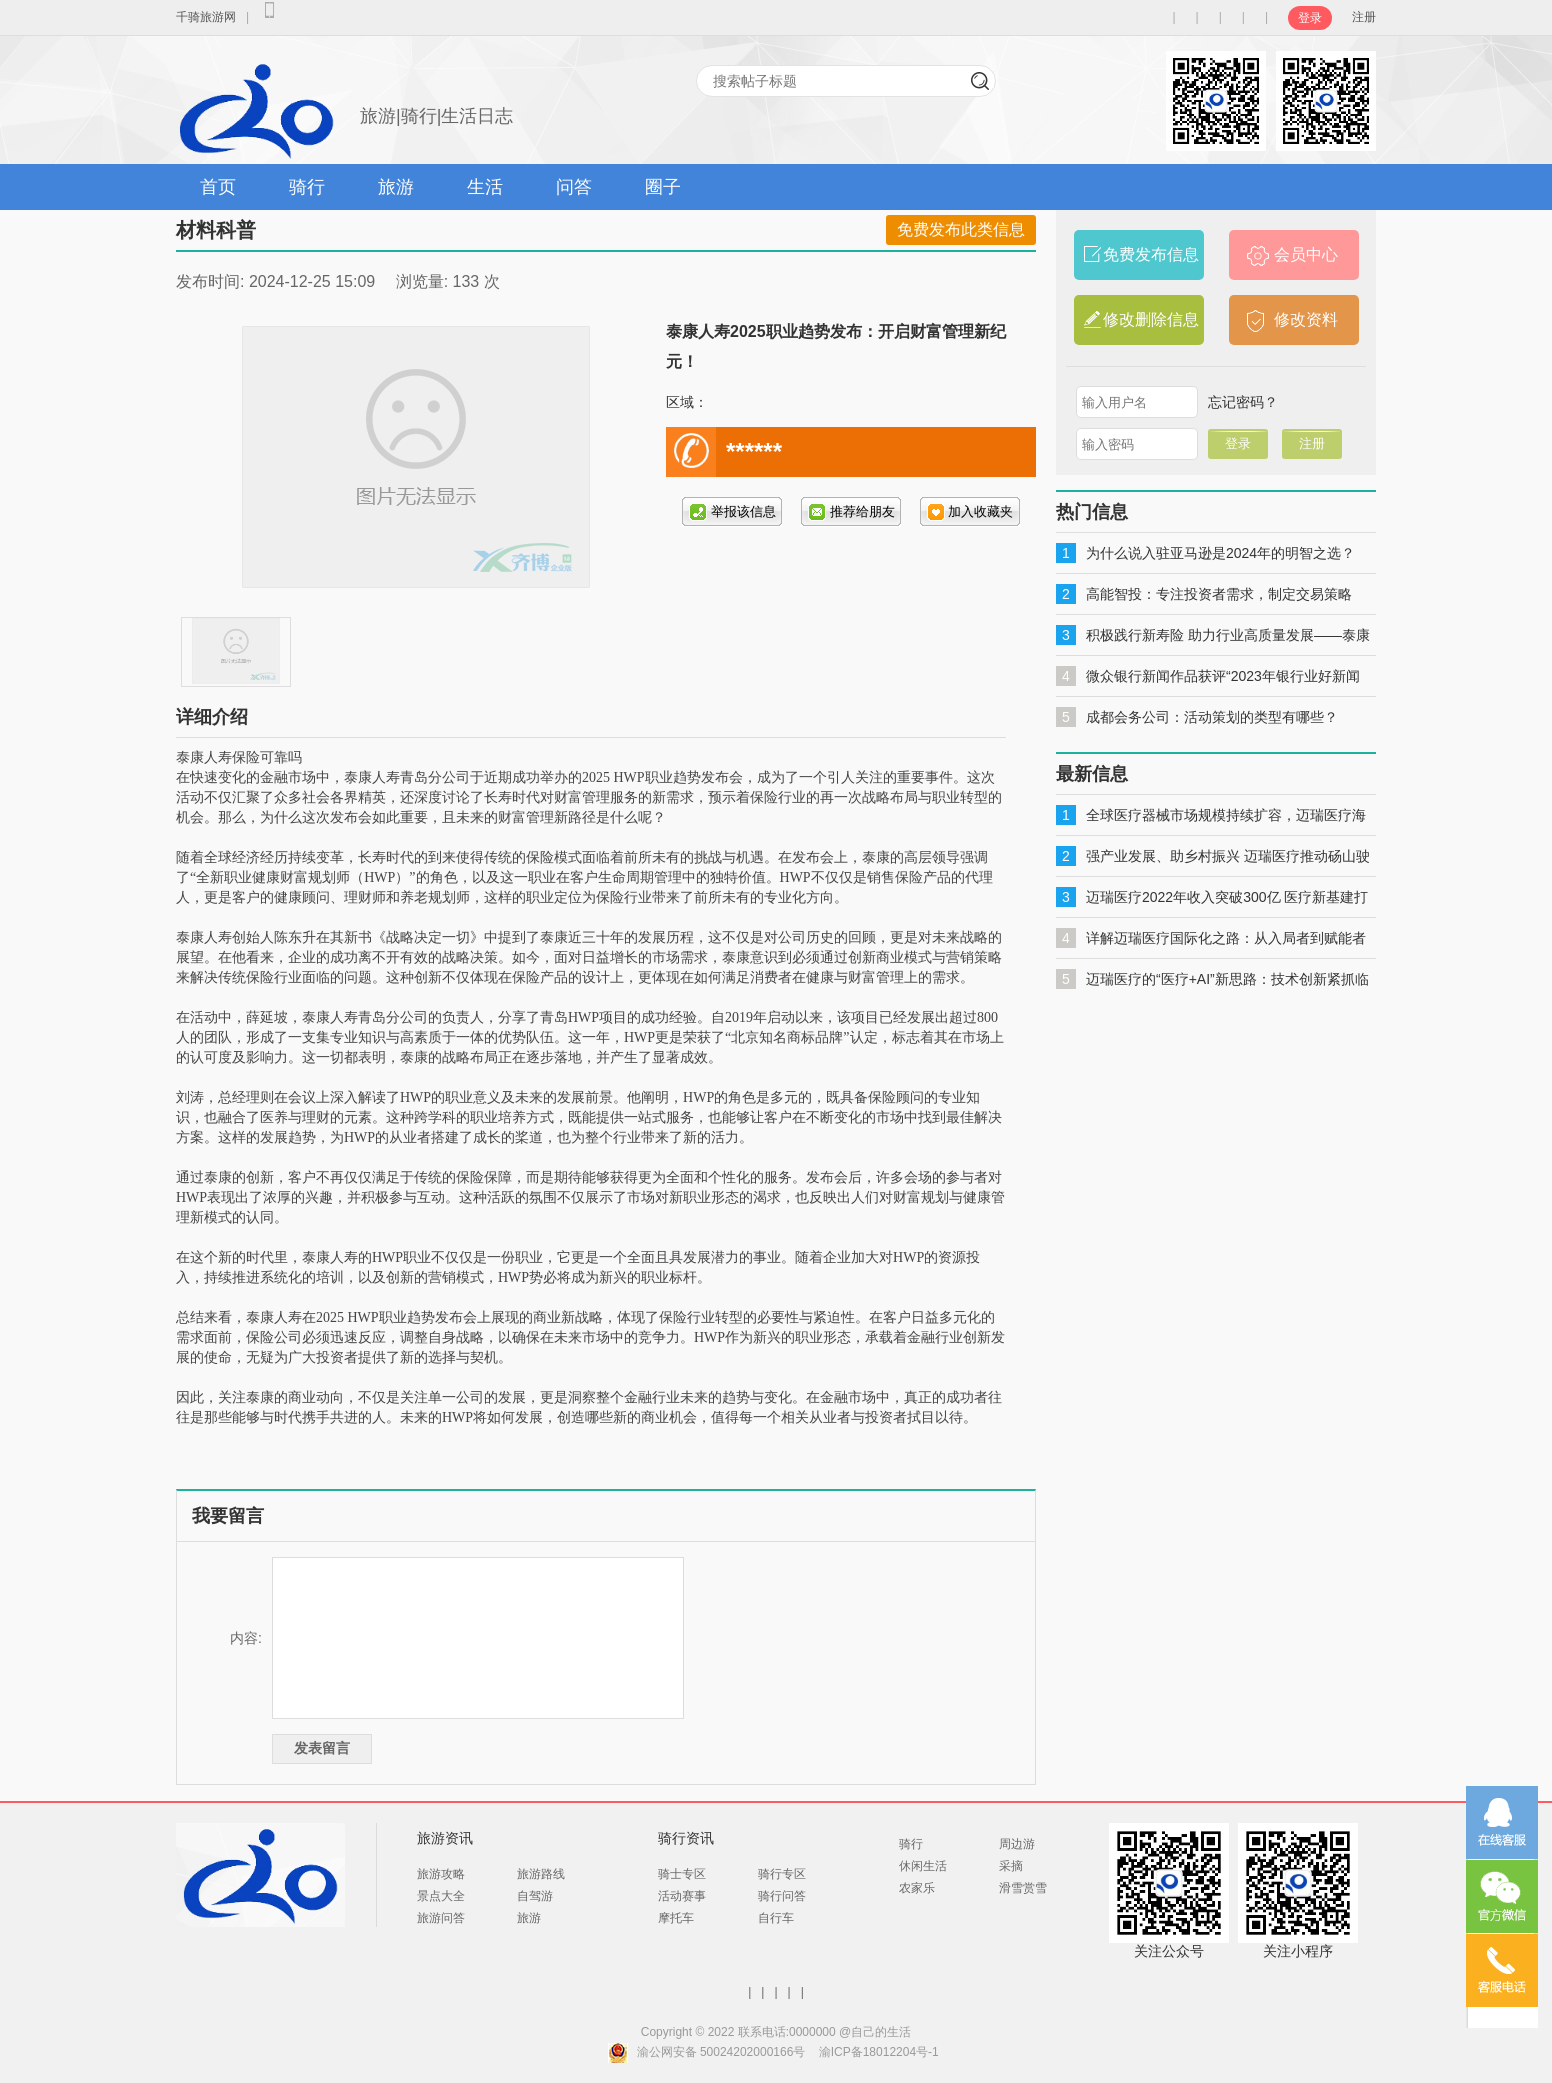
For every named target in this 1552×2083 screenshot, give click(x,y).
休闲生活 (923, 1866)
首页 (218, 187)
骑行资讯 (686, 1838)
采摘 (1011, 1866)
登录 (1310, 18)
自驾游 (535, 1896)
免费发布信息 (1151, 254)
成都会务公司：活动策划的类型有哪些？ (1212, 717)
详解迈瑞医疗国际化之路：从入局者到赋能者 (1226, 938)
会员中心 (1306, 254)
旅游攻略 (441, 1874)
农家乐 (917, 1888)
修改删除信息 (1151, 319)
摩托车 (676, 1918)
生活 (485, 187)
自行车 (776, 1918)
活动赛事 (682, 1896)
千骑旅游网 (206, 17)
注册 (1364, 17)
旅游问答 (441, 1918)
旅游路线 (541, 1874)
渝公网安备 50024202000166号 (721, 2052)
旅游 (396, 187)
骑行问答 (782, 1896)
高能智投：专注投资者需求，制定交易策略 (1219, 594)
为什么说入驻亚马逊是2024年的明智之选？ (1220, 553)
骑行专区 (782, 1874)
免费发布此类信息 (961, 229)
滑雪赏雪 (1023, 1888)
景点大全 (441, 1896)
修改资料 (1306, 319)
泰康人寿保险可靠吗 (239, 757)
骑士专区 (682, 1874)
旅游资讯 (445, 1838)
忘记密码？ (1243, 402)
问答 (574, 187)
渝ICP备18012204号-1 (879, 2052)
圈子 (663, 187)
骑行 (307, 187)
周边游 (1017, 1844)
